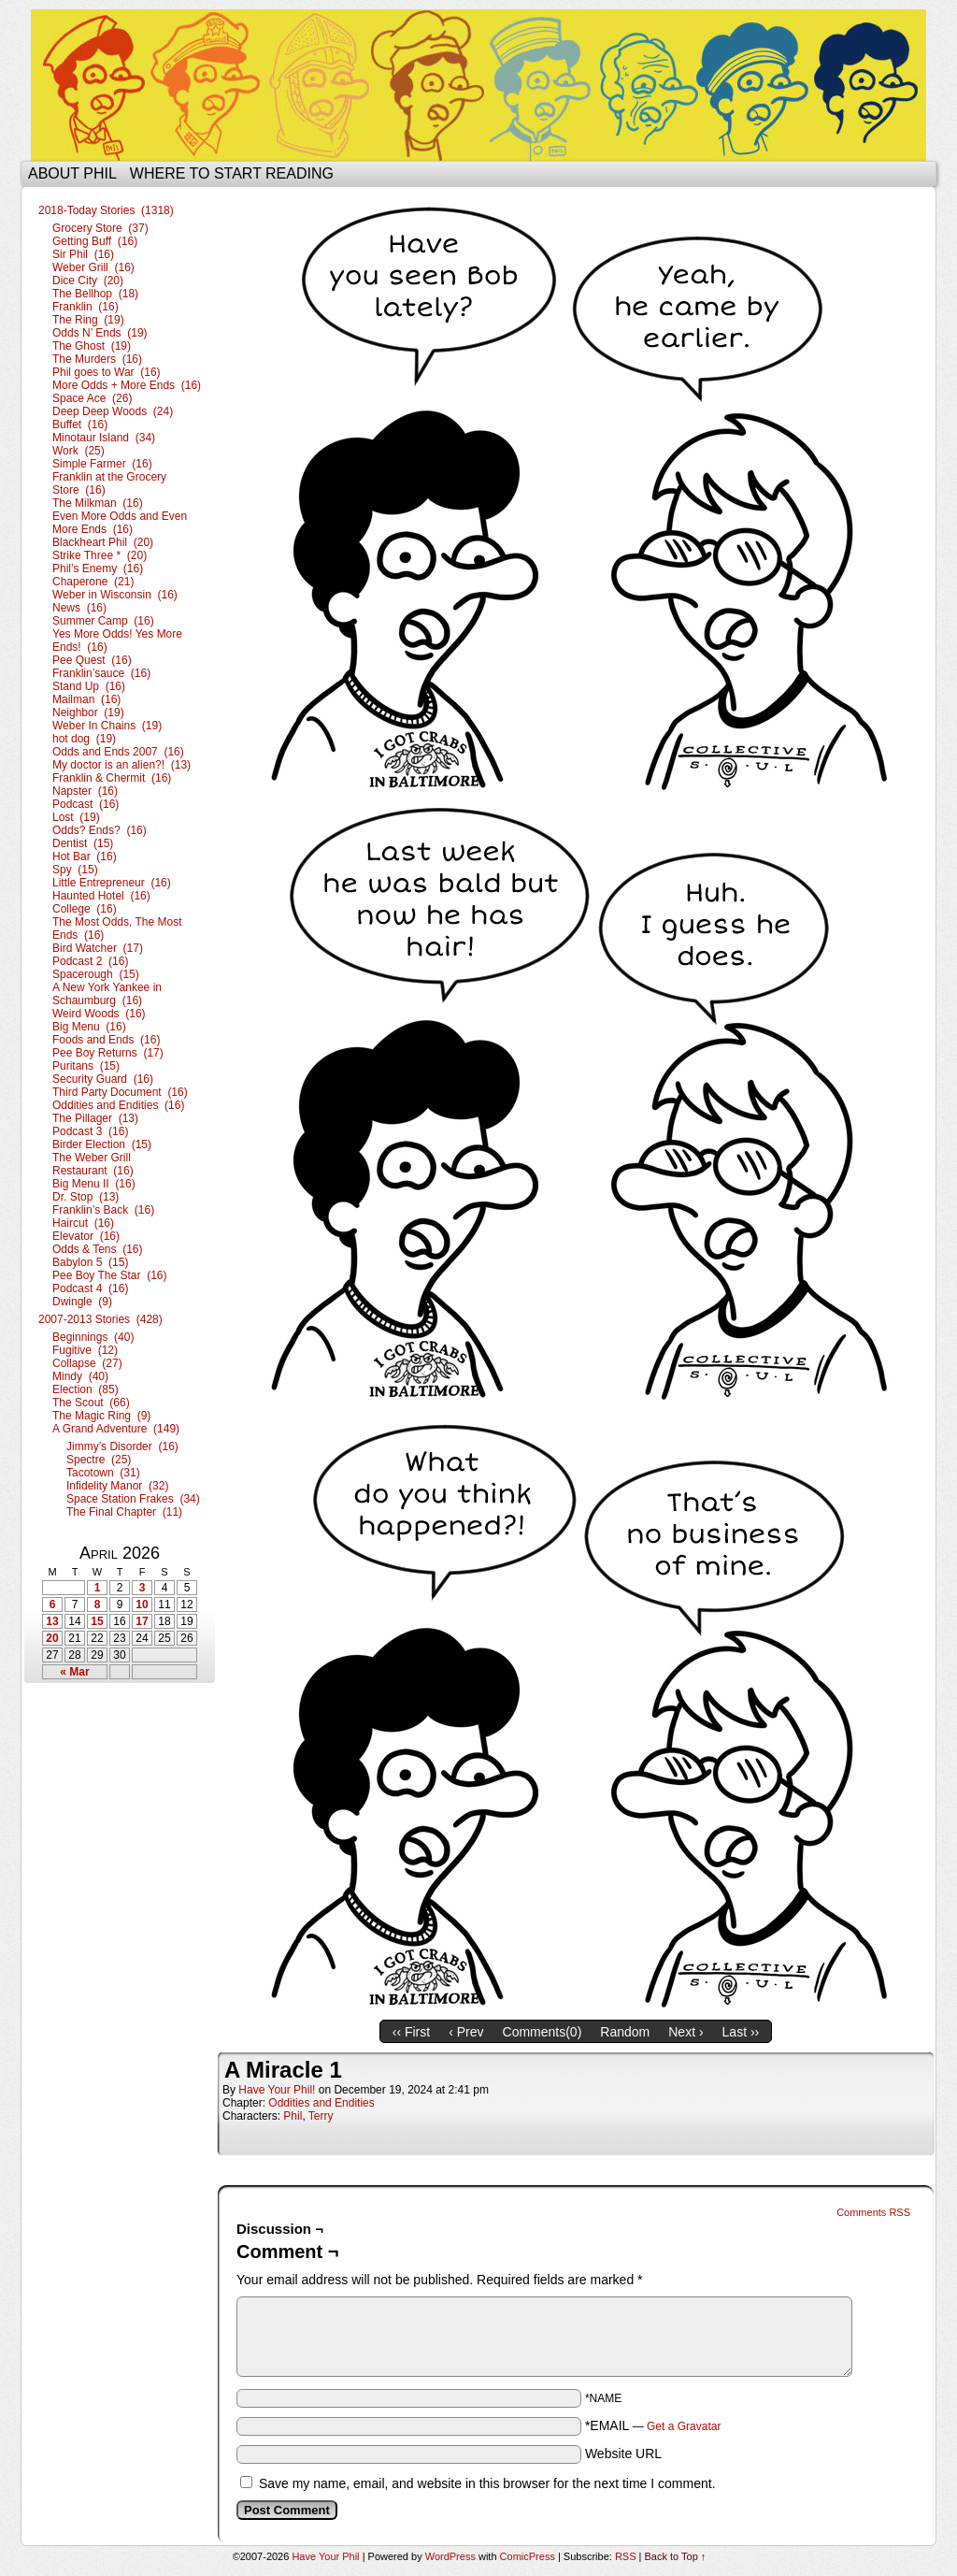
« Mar (74, 1671)
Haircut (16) (83, 1223)
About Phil (72, 173)
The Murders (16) (97, 359)
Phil (292, 2116)
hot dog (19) (84, 738)
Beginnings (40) (93, 1337)
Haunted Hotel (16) (101, 895)
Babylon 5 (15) (90, 1262)
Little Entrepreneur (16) (111, 882)
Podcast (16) (85, 804)
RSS (625, 2556)
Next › (685, 2031)
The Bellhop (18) (95, 293)
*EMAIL (653, 2425)
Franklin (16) (85, 306)
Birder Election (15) (101, 1144)
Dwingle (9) (82, 1301)
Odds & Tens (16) (97, 1249)
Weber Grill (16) (93, 267)
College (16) (84, 908)
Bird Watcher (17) (97, 948)
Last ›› (741, 2031)
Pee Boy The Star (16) (109, 1275)
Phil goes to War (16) (106, 372)
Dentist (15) (82, 843)
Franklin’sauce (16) (101, 673)
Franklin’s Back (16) (103, 1209)
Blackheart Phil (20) (102, 542)
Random (625, 2031)
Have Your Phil (478, 85)
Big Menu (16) (89, 1026)
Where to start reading (232, 173)
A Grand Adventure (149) (115, 1428)
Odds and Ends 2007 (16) (118, 751)
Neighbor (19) (88, 712)
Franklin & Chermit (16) (111, 777)
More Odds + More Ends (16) (126, 385)
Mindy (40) (80, 1376)
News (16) (79, 607)
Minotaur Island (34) (103, 437)
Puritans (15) (86, 1065)
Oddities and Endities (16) (118, 1105)
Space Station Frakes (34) (133, 1498)
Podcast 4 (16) (90, 1288)
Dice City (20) (87, 280)
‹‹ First (411, 2031)
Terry (321, 2116)
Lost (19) (76, 817)
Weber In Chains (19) (107, 725)
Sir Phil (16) (83, 254)
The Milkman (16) (97, 503)
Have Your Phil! (276, 2089)
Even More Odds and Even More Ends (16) (119, 523)
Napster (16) (85, 791)
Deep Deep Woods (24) (112, 411)
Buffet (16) (79, 424)
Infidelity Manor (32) (117, 1485)
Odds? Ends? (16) (99, 830)
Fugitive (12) (85, 1350)
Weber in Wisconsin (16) (115, 594)
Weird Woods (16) (99, 1013)
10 (142, 1604)
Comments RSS (873, 2212)
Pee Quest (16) (92, 660)
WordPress (450, 2556)
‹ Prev (466, 2031)
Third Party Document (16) (120, 1092)
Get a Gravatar (684, 2426)
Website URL (623, 2453)
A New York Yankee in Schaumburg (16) (107, 994)
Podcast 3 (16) (90, 1131)
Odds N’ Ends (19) (100, 332)
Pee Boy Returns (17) (108, 1052)
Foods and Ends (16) (106, 1039)
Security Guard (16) (102, 1079)
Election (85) (85, 1389)
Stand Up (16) (88, 686)
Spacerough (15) (95, 974)
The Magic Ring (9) (101, 1415)
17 (142, 1621)
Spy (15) (75, 869)
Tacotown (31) (103, 1472)
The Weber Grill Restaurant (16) (93, 1164)
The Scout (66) (91, 1402)
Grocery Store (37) (100, 228)
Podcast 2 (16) (90, 961)
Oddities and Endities (321, 2102)
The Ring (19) (88, 319)
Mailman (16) (86, 699)
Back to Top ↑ (676, 2556)
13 (52, 1621)
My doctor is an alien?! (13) (121, 764)
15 (97, 1621)
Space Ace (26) (92, 398)
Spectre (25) (98, 1459)
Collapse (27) (87, 1363)
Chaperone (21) (93, 581)
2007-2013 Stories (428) (100, 1319)
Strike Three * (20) (99, 555)
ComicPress (527, 2556)
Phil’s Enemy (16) (97, 568)
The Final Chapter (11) (124, 1511)
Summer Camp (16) (103, 620)
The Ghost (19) (91, 346)
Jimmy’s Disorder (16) (122, 1446)
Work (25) (78, 450)
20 (52, 1638)
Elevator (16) (86, 1236)
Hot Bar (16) (84, 856)
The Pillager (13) (95, 1118)
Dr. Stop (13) (85, 1196)
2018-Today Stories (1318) (106, 210)
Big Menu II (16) (94, 1183)
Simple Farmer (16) (102, 463)
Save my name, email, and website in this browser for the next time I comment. (487, 2483)
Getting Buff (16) (94, 241)
